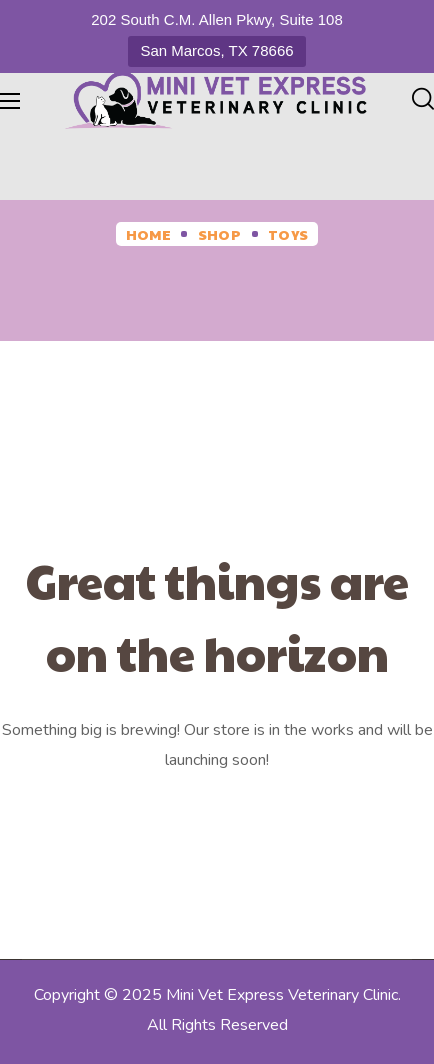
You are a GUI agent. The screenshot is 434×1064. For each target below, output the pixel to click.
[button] (423, 100)
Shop (219, 234)
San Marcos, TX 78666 (216, 50)
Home (148, 234)
